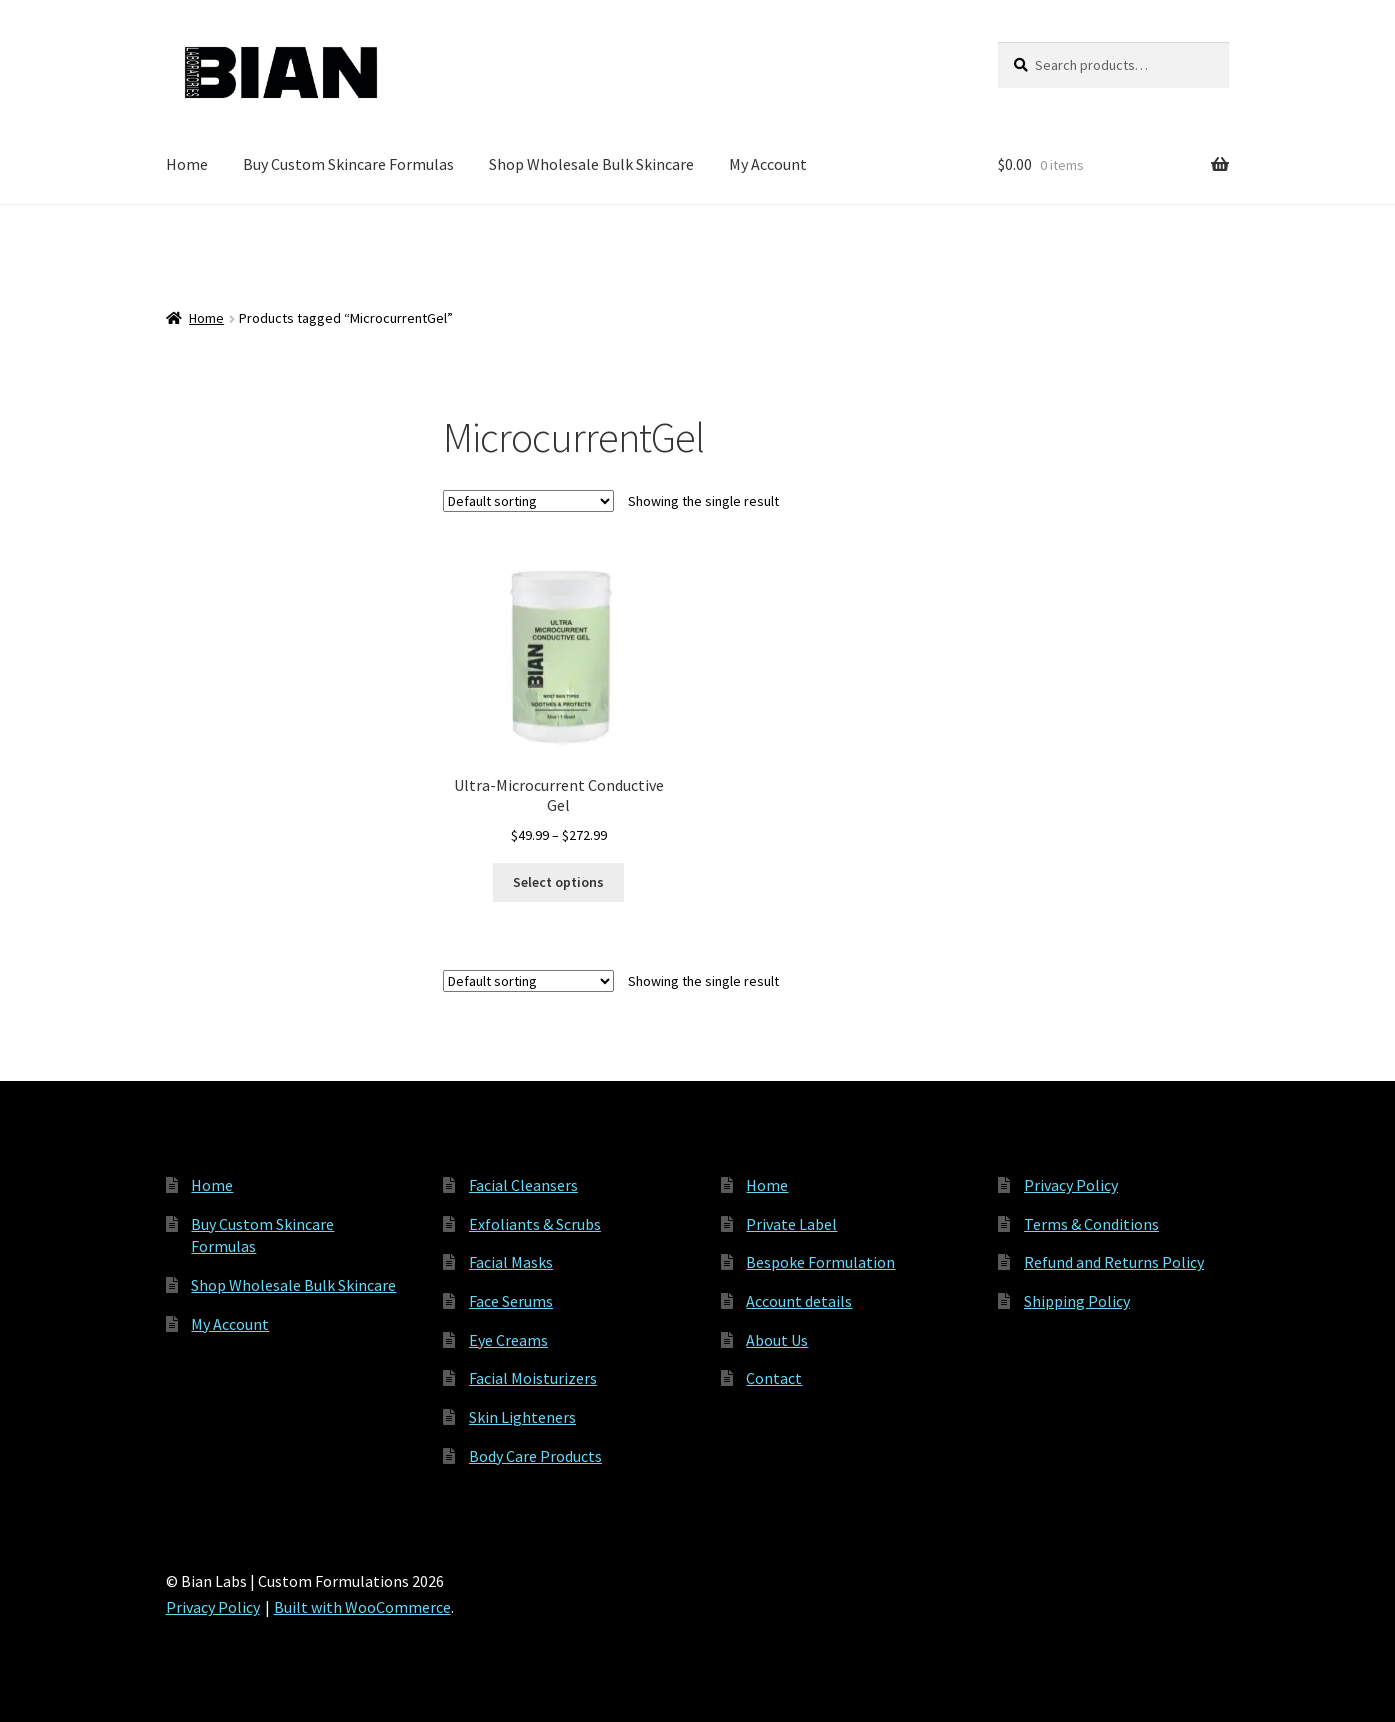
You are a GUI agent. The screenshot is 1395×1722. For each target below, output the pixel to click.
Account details (799, 1301)
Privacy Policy (1071, 1185)
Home (187, 164)
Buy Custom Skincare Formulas (348, 164)
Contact (774, 1378)
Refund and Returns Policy (1114, 1262)
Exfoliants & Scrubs (535, 1224)
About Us (777, 1340)
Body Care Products (535, 1456)
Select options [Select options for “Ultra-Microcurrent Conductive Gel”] (558, 882)
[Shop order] (528, 501)
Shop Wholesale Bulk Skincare (591, 164)
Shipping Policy (1077, 1301)
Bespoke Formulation (820, 1262)
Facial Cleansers (523, 1185)
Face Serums (511, 1301)
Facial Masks (511, 1262)
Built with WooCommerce (362, 1607)
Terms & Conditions (1091, 1224)
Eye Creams (508, 1340)
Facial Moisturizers (533, 1378)
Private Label (791, 1224)
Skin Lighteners (522, 1417)
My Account (768, 164)
